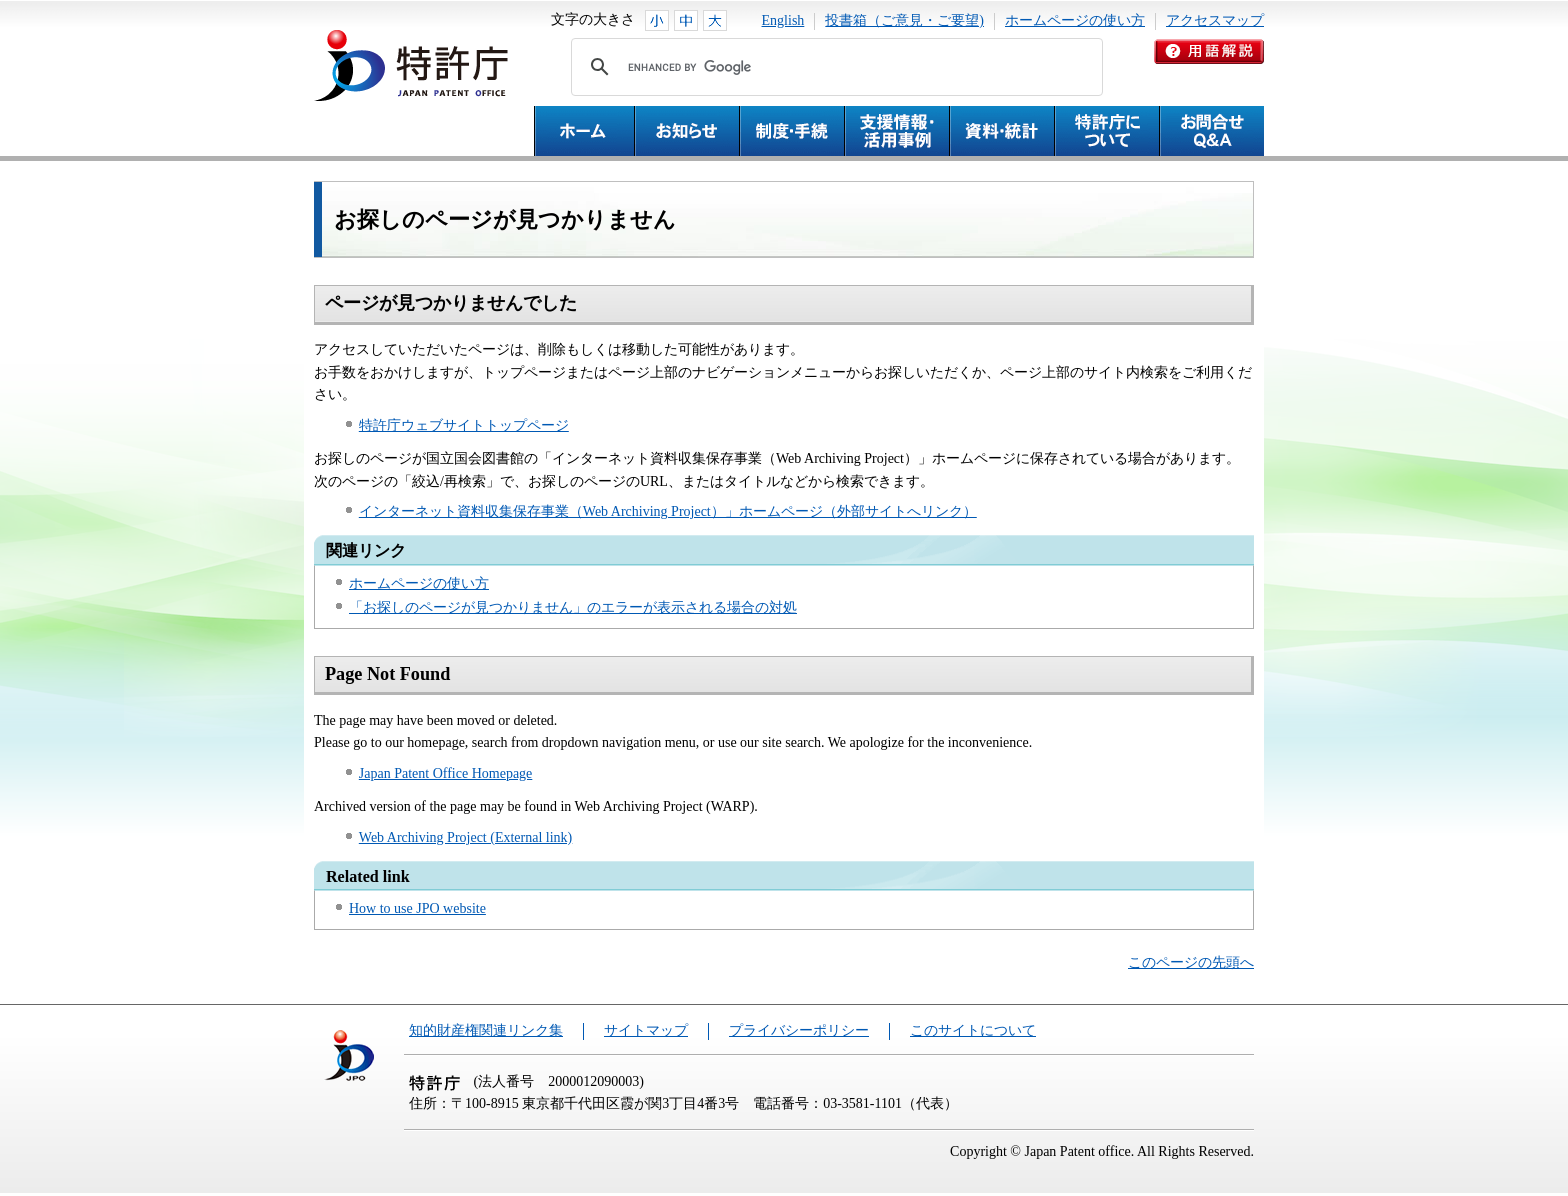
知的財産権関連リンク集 (486, 1030)
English (783, 20)
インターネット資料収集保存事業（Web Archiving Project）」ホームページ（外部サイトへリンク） (668, 511)
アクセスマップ (1215, 20)
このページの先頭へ (1191, 962)
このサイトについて (973, 1030)
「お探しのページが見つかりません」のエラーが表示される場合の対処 (573, 607)
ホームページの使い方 (1075, 20)
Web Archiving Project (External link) (465, 837)
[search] (834, 67)
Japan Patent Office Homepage (446, 773)
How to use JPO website (417, 908)
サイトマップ (646, 1030)
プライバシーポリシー (799, 1030)
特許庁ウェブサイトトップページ (464, 425)
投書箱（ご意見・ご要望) (904, 20)
